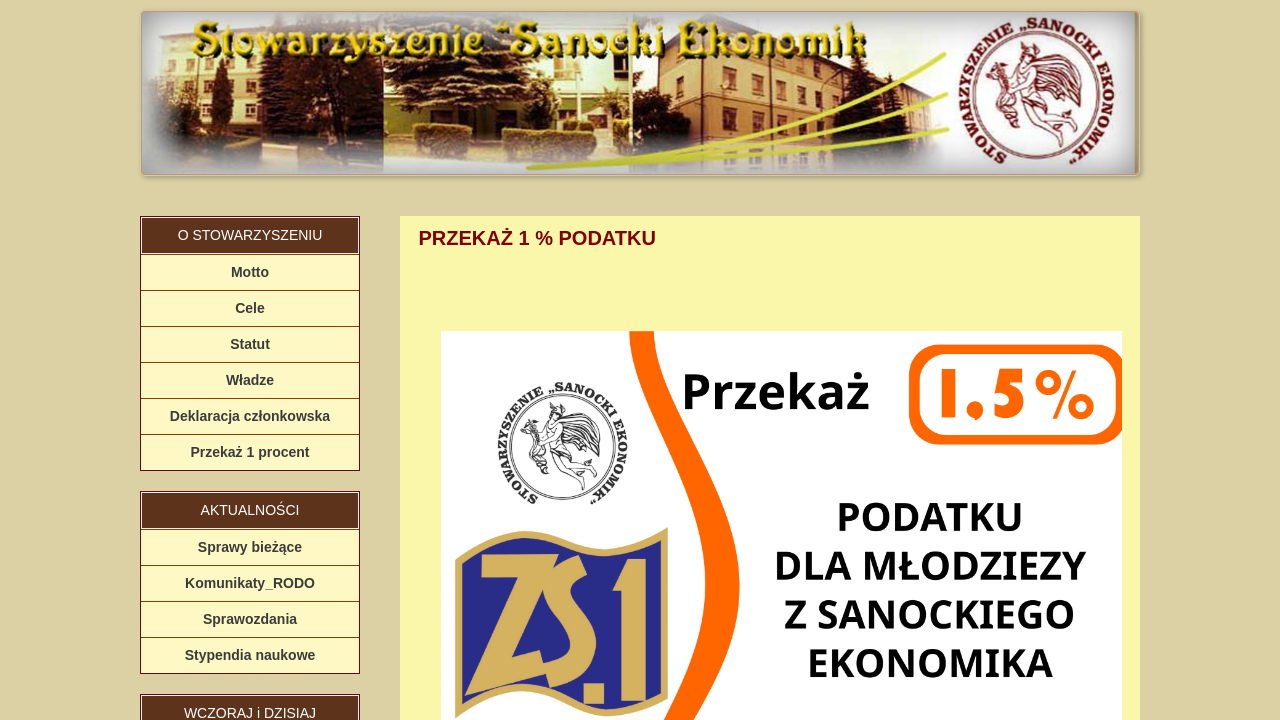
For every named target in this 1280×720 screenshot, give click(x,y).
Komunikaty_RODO (250, 583)
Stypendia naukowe (250, 655)
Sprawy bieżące (250, 547)
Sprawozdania (250, 619)
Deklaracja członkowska (250, 416)
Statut (250, 344)
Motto (250, 272)
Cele (250, 308)
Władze (250, 380)
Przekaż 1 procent (249, 452)
